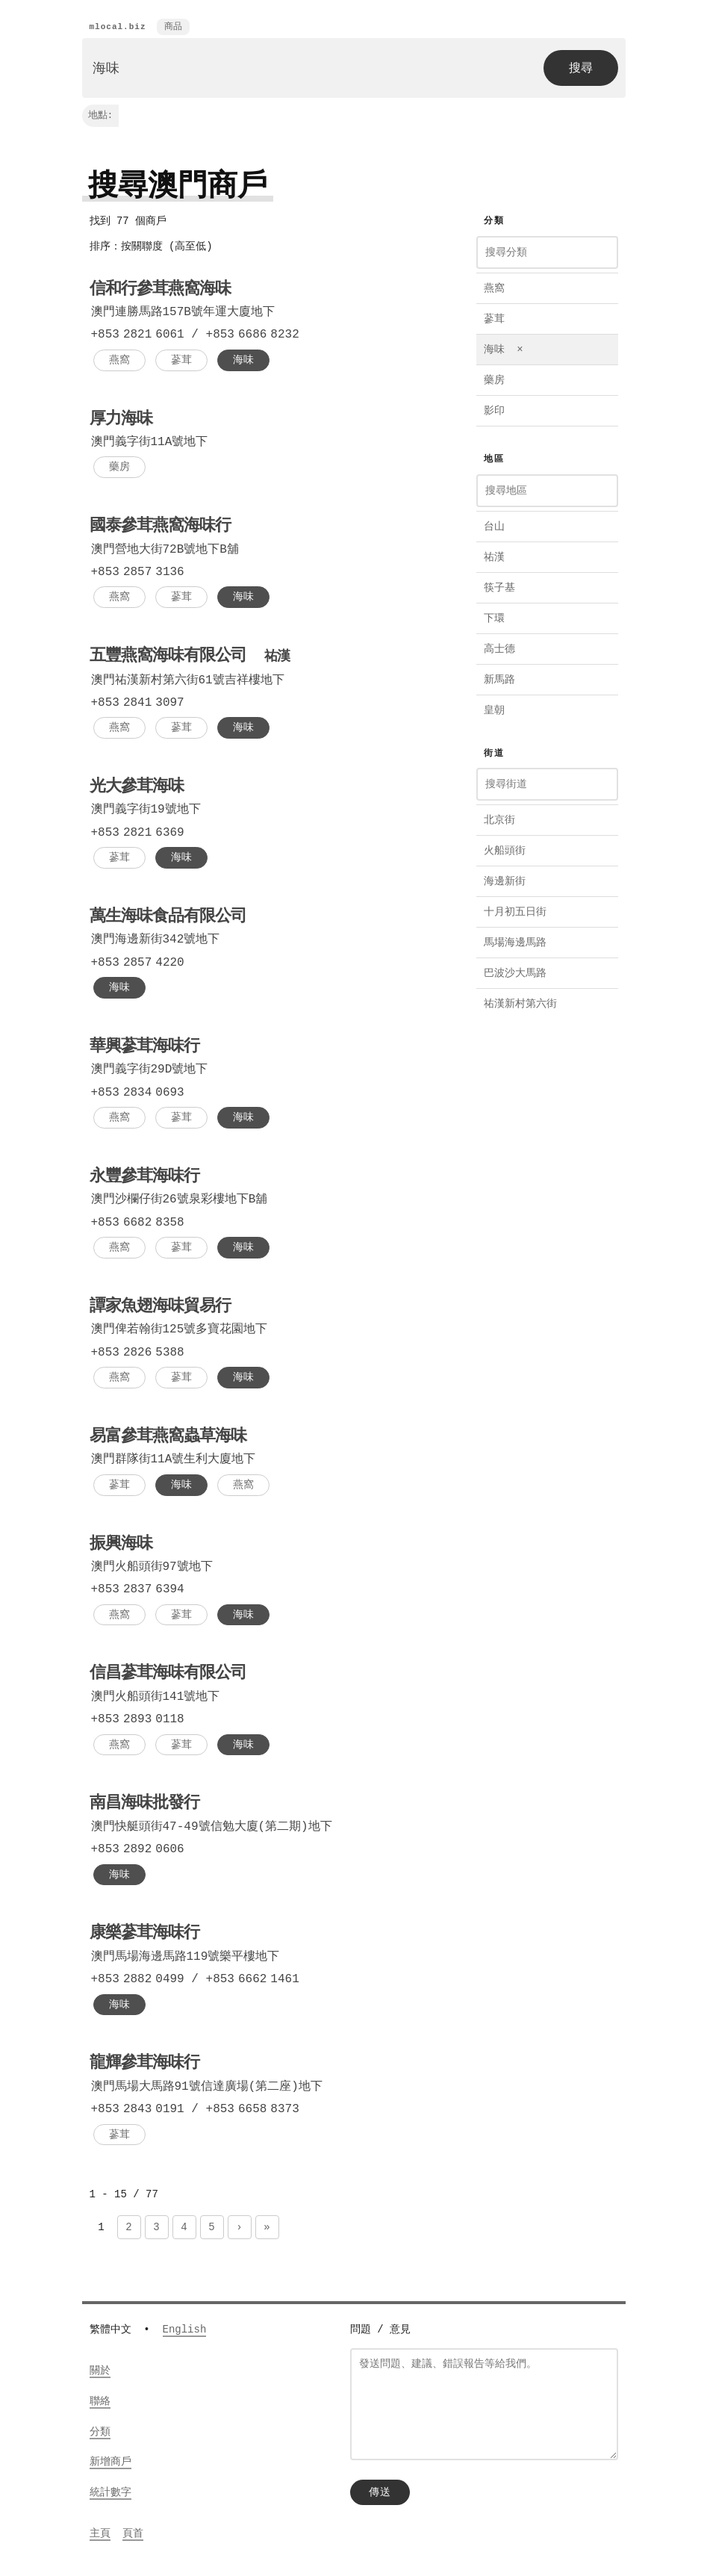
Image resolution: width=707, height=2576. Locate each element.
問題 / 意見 (380, 2331)
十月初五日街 (515, 912)
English (185, 2331)
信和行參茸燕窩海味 (160, 290)
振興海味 (121, 1546)
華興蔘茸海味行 (144, 1048)
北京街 (499, 820)
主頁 (100, 2534)
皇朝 (494, 711)
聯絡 (100, 2402)
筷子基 (499, 588)
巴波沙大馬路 (515, 973)
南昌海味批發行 (144, 1805)
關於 (100, 2372)
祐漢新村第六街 (520, 1004)
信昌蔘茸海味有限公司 (168, 1675)
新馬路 (499, 680)
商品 (173, 27)
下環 (494, 619)
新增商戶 (110, 2463)
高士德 (499, 649)
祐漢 (494, 557)
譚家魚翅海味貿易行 (160, 1308)
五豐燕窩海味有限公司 (190, 657)
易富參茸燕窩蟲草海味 (168, 1438)
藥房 (119, 467)
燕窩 (119, 360)
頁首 (132, 2534)
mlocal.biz (118, 27)
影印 (494, 411)
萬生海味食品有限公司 (168, 918)
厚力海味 (121, 420)
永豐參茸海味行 (144, 1178)
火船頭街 (505, 851)
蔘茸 (181, 360)
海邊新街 (505, 882)
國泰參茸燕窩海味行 (160, 527)
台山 (494, 527)
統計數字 (110, 2493)
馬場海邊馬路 (515, 943)
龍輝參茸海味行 (144, 2065)
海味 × (503, 350)
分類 (100, 2433)
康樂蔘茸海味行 (144, 1935)
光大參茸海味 (137, 789)
